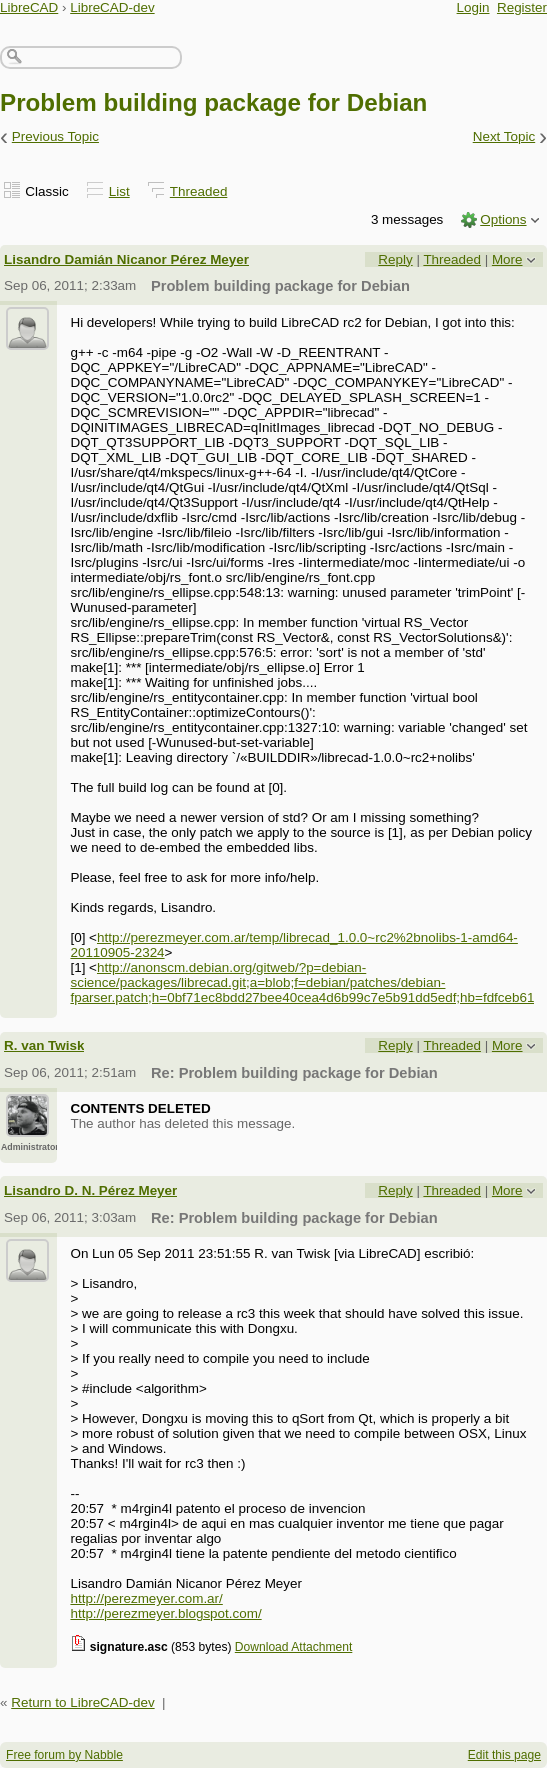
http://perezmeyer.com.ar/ (146, 1598)
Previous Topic (55, 136)
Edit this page (504, 1755)
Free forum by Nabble (64, 1755)
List (119, 191)
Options (503, 219)
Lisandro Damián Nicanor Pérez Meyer (126, 259)
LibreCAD (29, 7)
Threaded (199, 191)
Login (473, 7)
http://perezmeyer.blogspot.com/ (165, 1613)
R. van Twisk (44, 1045)
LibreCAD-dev (112, 7)
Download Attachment (294, 1647)
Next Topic (504, 136)
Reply (395, 259)
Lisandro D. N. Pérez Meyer (90, 1190)
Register (522, 7)
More (507, 259)
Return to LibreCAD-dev (82, 1702)
